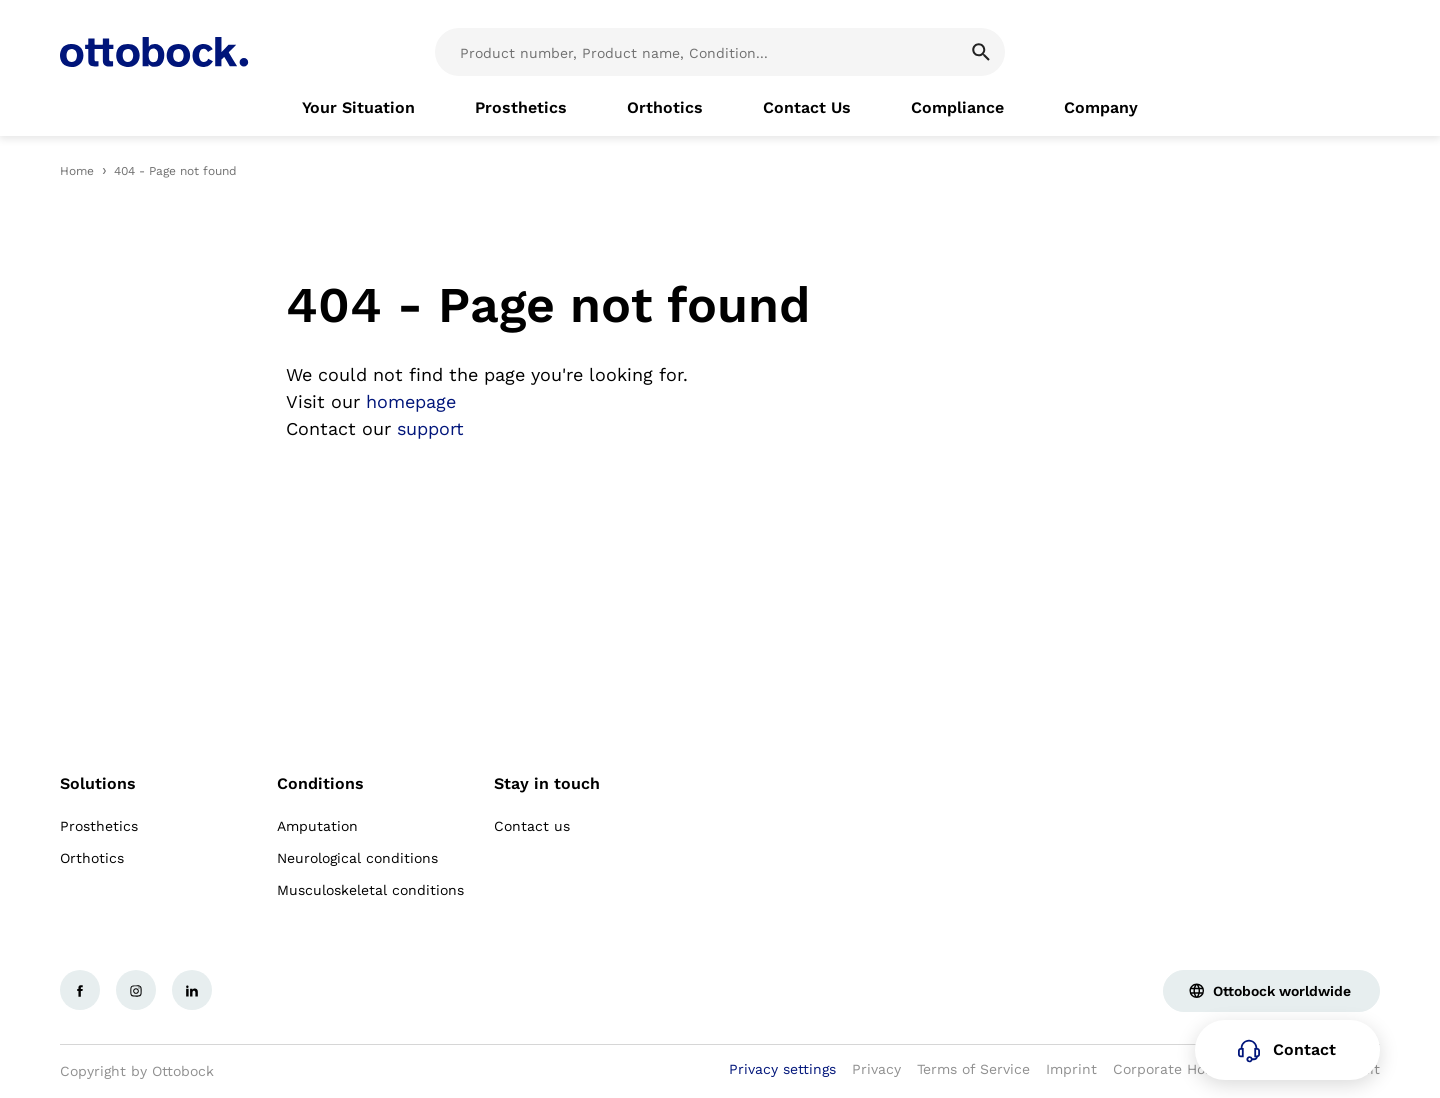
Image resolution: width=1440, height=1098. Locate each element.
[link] (358, 108)
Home (77, 171)
